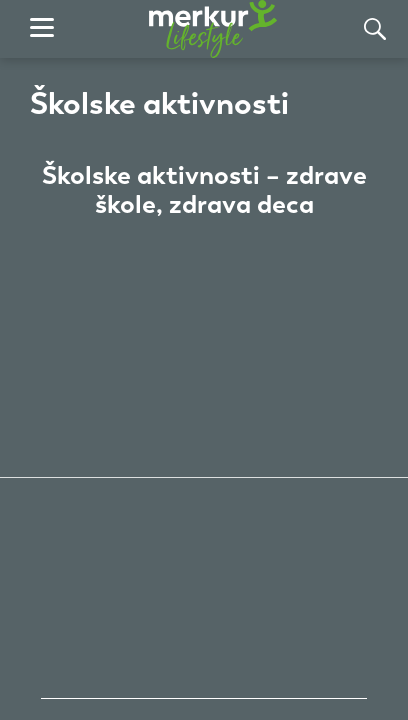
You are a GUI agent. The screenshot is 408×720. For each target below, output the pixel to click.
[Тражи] (375, 29)
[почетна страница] (213, 29)
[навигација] (42, 29)
